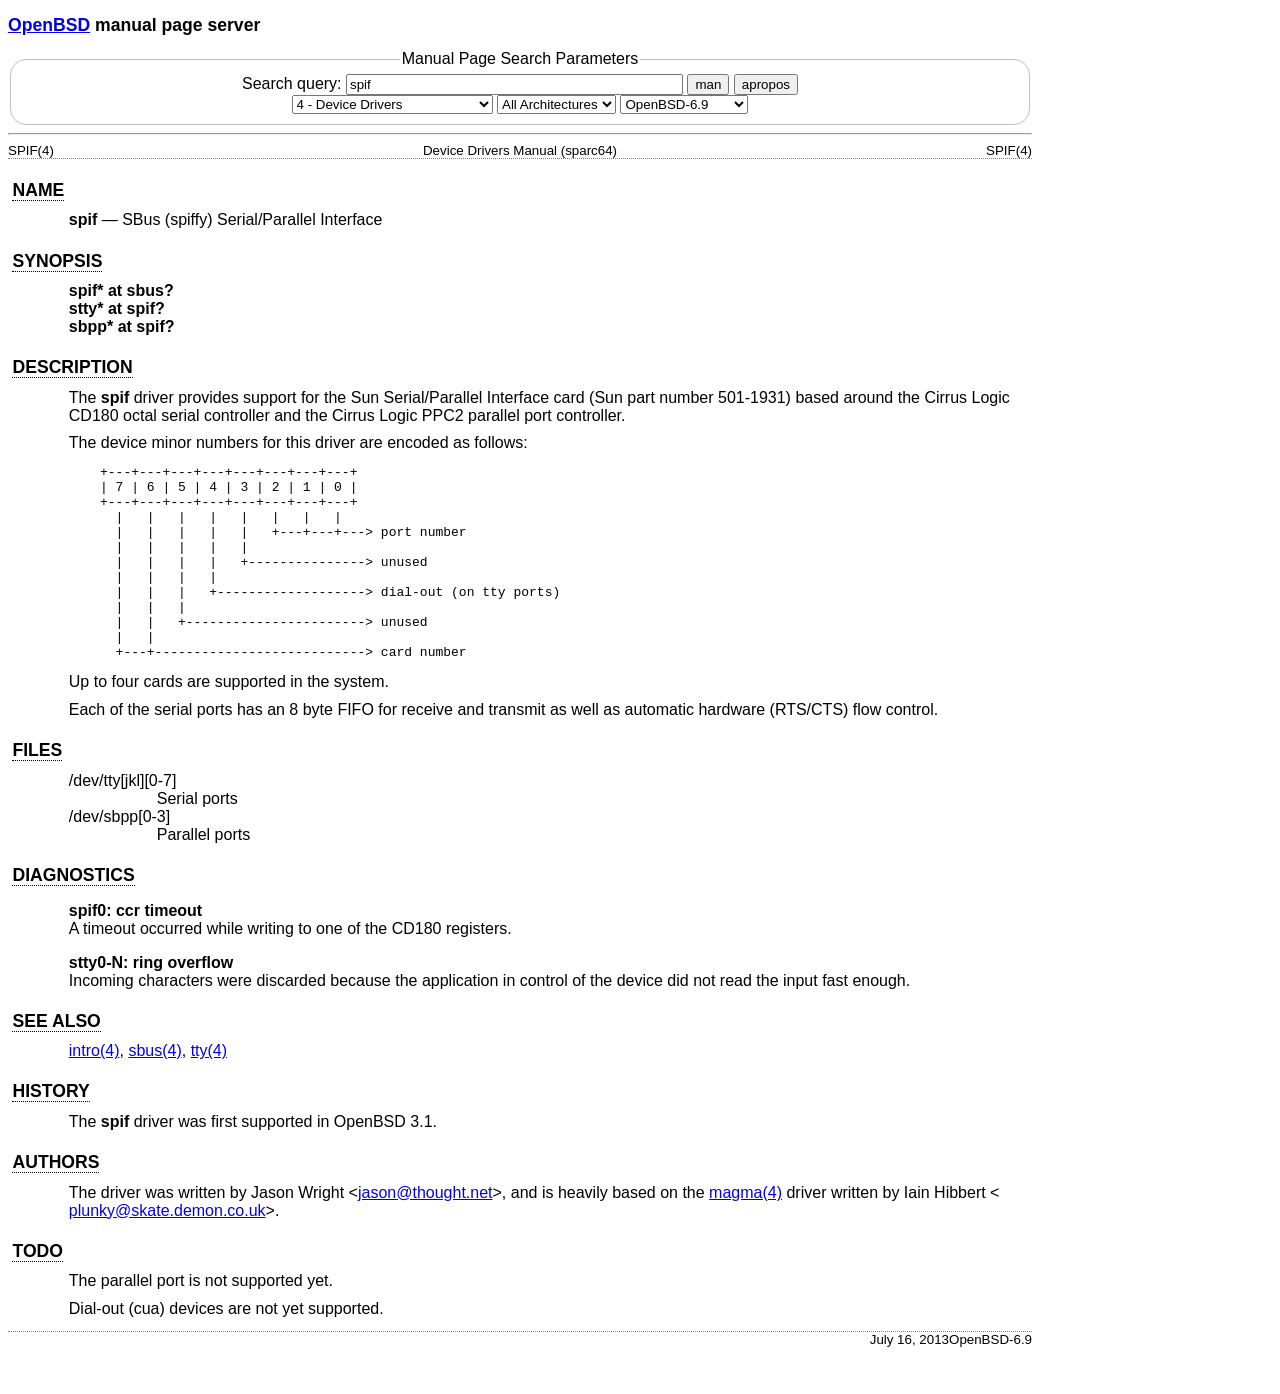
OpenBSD (49, 25)
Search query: (465, 83)
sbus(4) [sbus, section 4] (154, 1089)
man (708, 84)
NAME (38, 190)
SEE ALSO (56, 1060)
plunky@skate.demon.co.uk (167, 1249)
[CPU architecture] (556, 104)
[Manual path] (684, 104)
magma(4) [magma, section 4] (745, 1231)
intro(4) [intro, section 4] (94, 1089)
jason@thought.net (425, 1231)
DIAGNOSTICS (73, 914)
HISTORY (50, 1130)
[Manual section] (392, 104)
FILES (37, 789)
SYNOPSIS (57, 261)
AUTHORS (55, 1201)
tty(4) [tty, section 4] (209, 1089)
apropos (766, 84)
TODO (37, 1290)
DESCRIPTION (72, 367)
